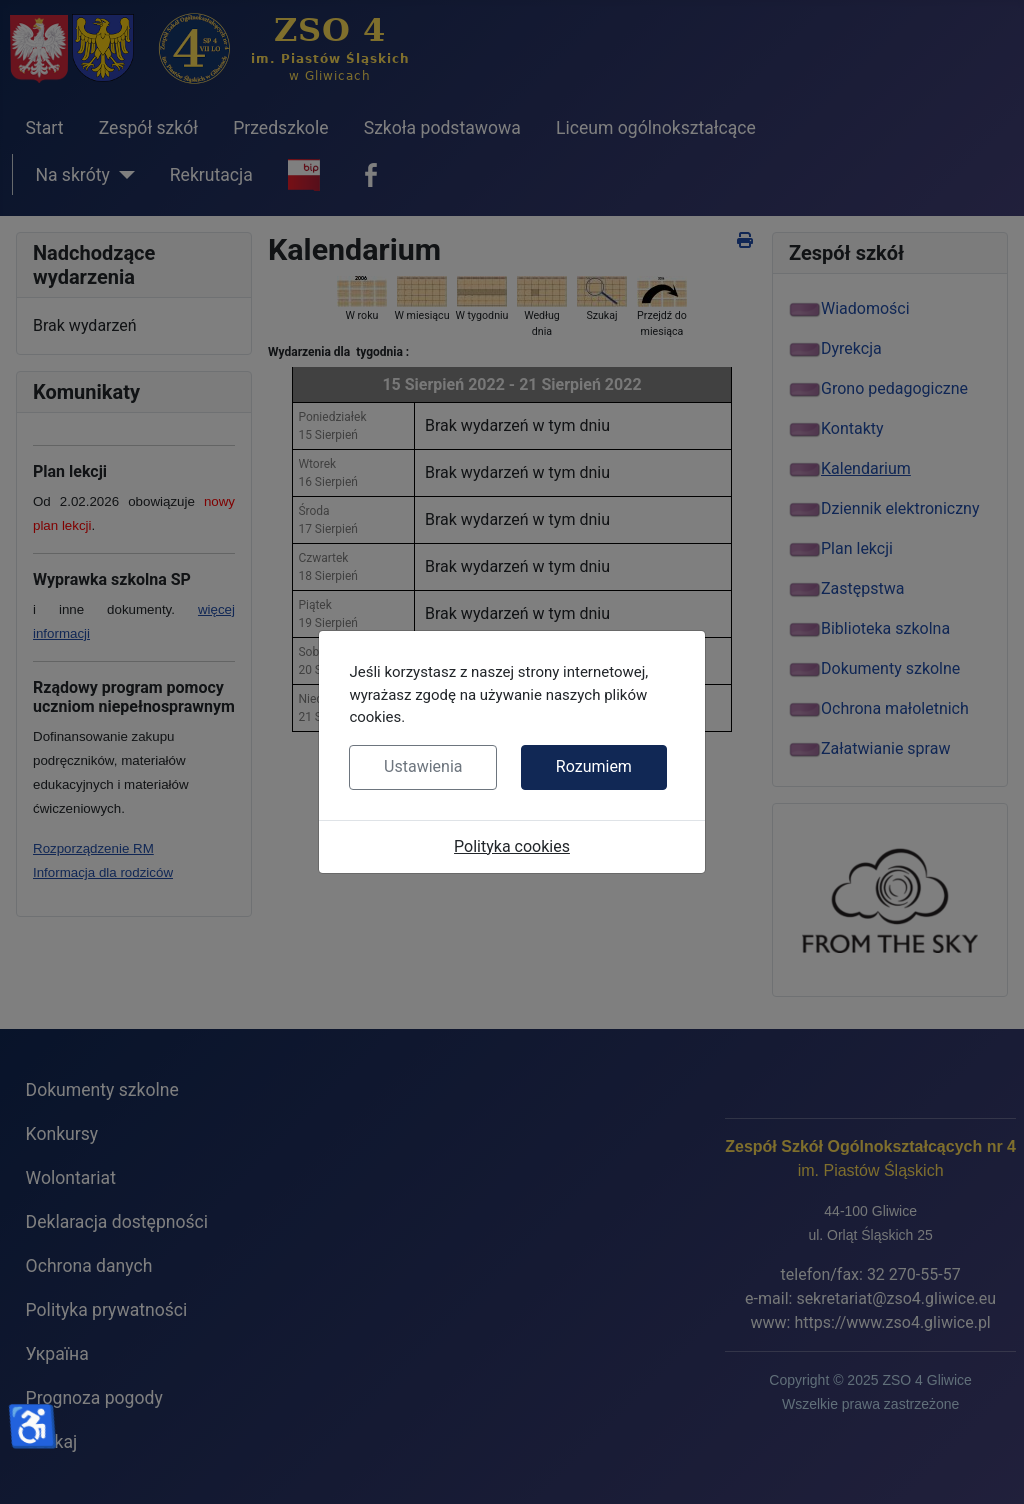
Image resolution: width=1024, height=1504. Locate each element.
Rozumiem (594, 766)
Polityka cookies (512, 846)
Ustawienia (423, 766)
